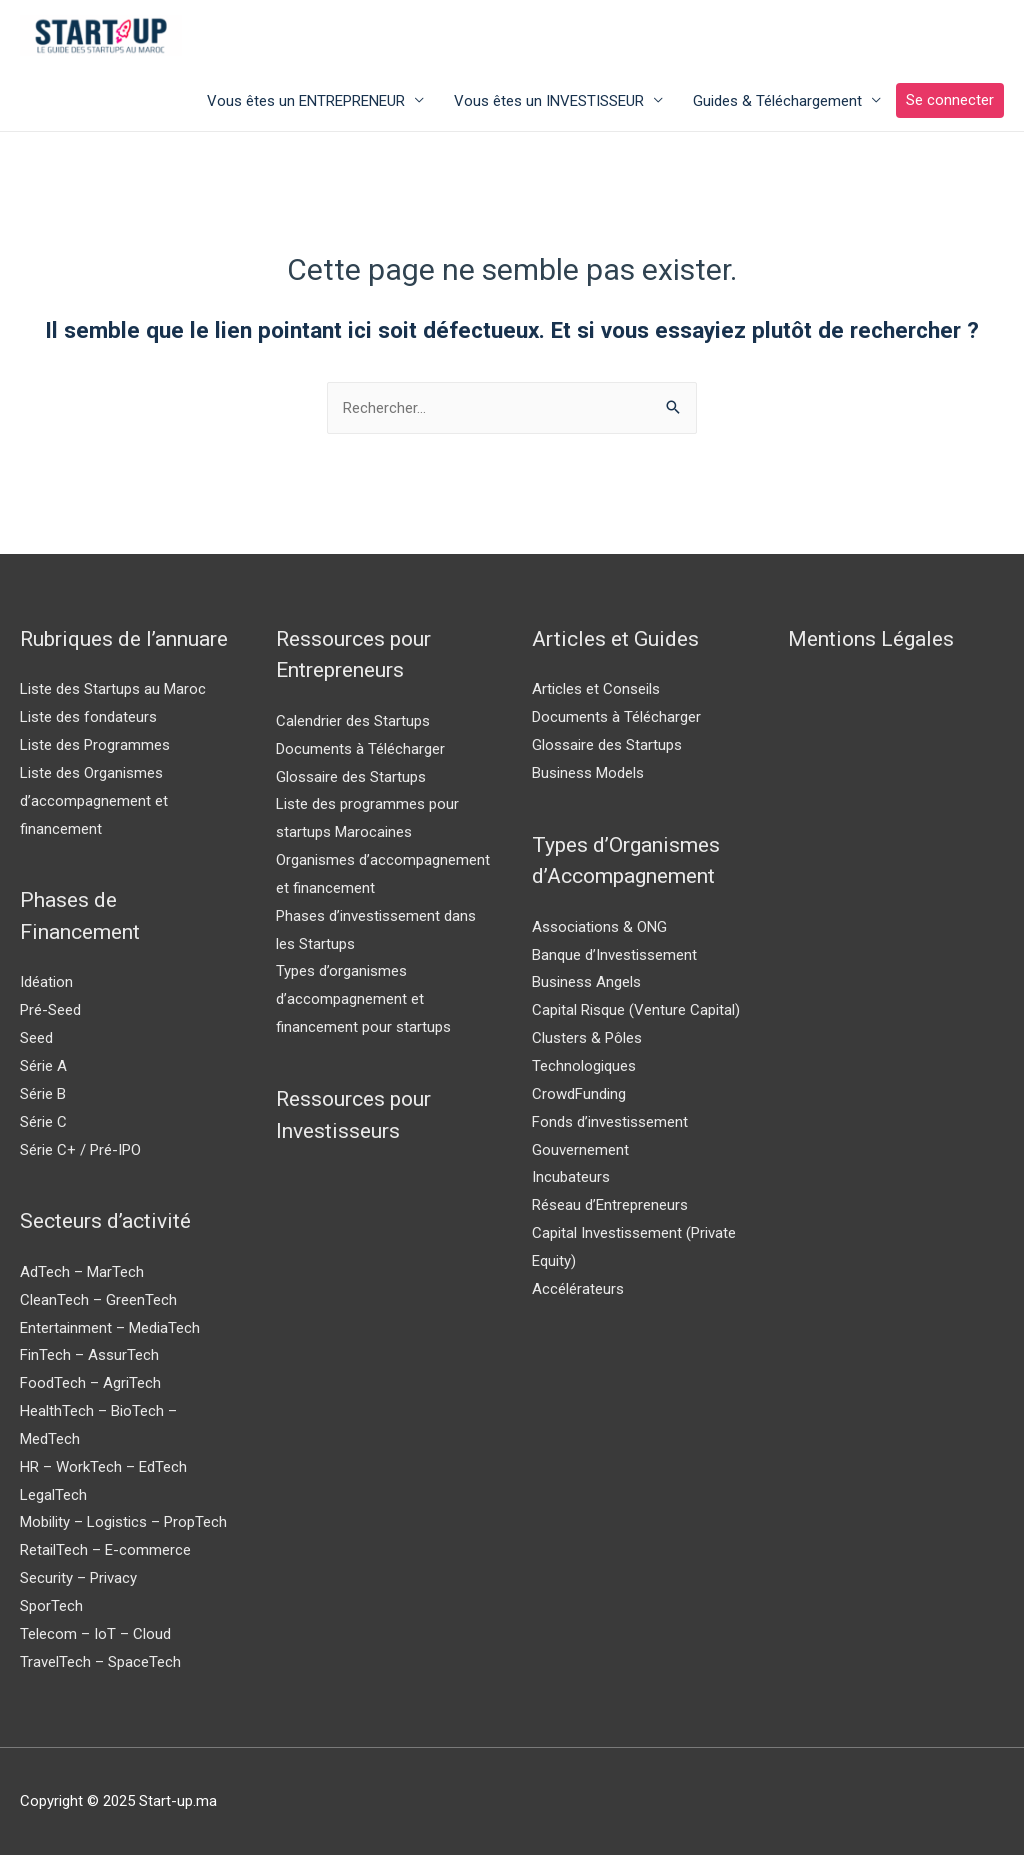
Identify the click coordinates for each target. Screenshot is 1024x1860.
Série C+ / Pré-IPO (80, 1154)
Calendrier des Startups (353, 725)
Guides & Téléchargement (777, 105)
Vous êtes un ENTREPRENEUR (306, 105)
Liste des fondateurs (88, 722)
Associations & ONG (599, 931)
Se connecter (950, 105)
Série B (43, 1098)
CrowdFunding (579, 1098)
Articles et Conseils (596, 694)
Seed (36, 1043)
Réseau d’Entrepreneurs (610, 1210)
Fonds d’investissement (610, 1126)
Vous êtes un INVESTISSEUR (549, 105)
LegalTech (53, 1499)
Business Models (588, 777)
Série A (43, 1070)
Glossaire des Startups (351, 781)
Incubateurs (571, 1182)
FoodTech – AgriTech (90, 1388)
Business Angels (586, 987)
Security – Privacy (78, 1583)
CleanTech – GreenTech (98, 1304)
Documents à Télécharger (360, 753)
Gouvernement (580, 1154)
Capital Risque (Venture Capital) (636, 1015)
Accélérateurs (578, 1293)
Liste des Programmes (95, 749)
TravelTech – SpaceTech (100, 1666)
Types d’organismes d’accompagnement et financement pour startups (363, 1004)
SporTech (51, 1610)
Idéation (46, 987)
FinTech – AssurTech (89, 1360)
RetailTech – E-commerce (105, 1555)
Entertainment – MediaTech (110, 1332)
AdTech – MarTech (82, 1276)
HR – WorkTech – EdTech (103, 1471)
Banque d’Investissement (614, 959)
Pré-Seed (50, 1015)
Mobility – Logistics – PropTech (123, 1527)
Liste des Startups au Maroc (113, 694)
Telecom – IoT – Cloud (95, 1638)
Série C (43, 1126)
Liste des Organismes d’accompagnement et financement (94, 805)
